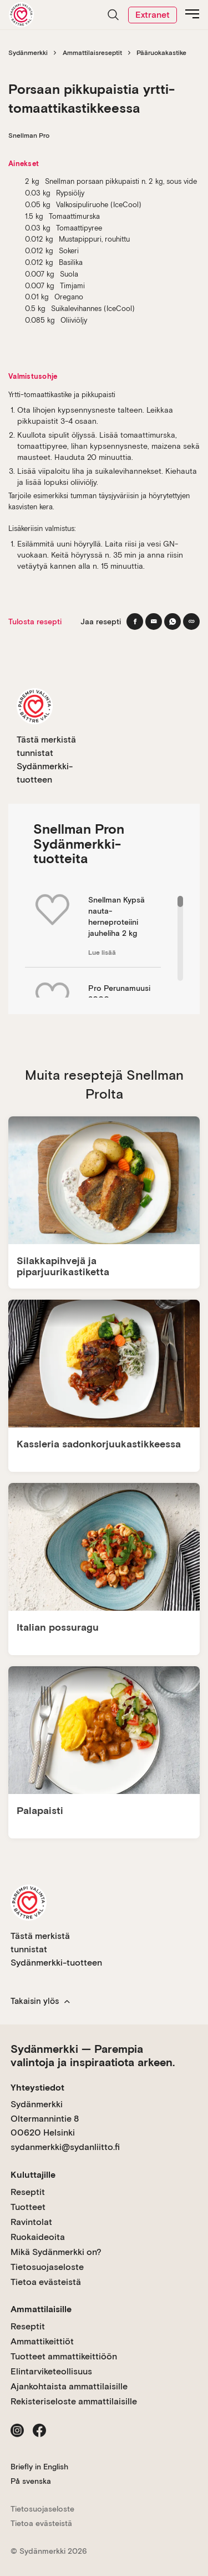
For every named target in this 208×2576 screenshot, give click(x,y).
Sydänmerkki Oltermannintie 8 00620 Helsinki (45, 2118)
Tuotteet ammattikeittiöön (64, 2356)
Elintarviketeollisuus (51, 2371)
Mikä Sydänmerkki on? (56, 2252)
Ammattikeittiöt (42, 2341)
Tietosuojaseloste (47, 2267)
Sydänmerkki (28, 53)
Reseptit (28, 2192)
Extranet (152, 14)
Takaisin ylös (40, 2001)
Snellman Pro (28, 135)
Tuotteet (28, 2207)
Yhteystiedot (37, 2087)
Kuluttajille (33, 2174)
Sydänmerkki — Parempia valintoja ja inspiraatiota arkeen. (93, 2055)
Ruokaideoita (38, 2237)
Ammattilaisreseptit (92, 53)
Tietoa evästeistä (46, 2282)
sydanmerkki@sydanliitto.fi (65, 2147)
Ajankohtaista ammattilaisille (69, 2386)
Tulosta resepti (35, 621)
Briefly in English (39, 2466)
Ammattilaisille (41, 2309)
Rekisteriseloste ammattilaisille (74, 2401)
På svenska (31, 2481)
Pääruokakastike (161, 53)
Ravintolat (31, 2222)
